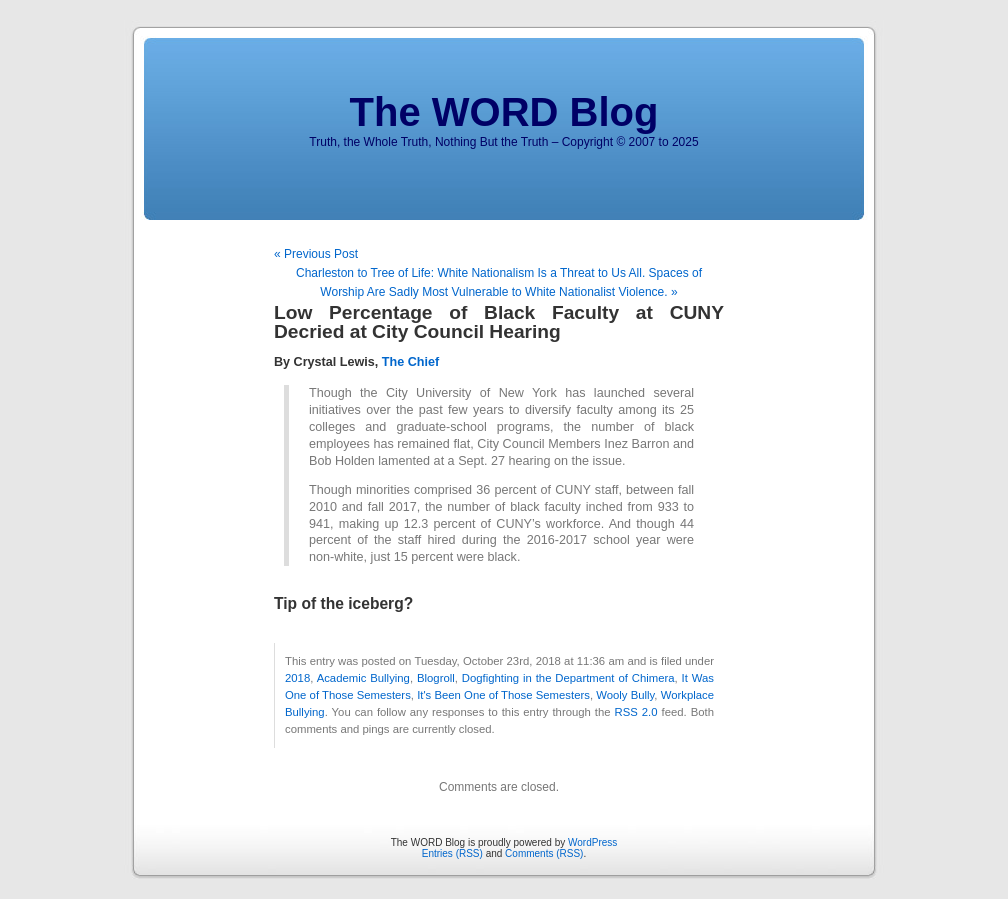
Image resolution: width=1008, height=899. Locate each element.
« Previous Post (316, 254)
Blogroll (436, 678)
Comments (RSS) (544, 853)
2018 (297, 678)
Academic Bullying (363, 678)
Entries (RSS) (452, 853)
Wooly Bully (625, 695)
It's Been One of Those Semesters (503, 695)
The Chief (410, 362)
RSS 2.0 (636, 712)
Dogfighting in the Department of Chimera (568, 678)
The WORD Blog (504, 112)
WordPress (592, 842)
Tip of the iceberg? (343, 603)
